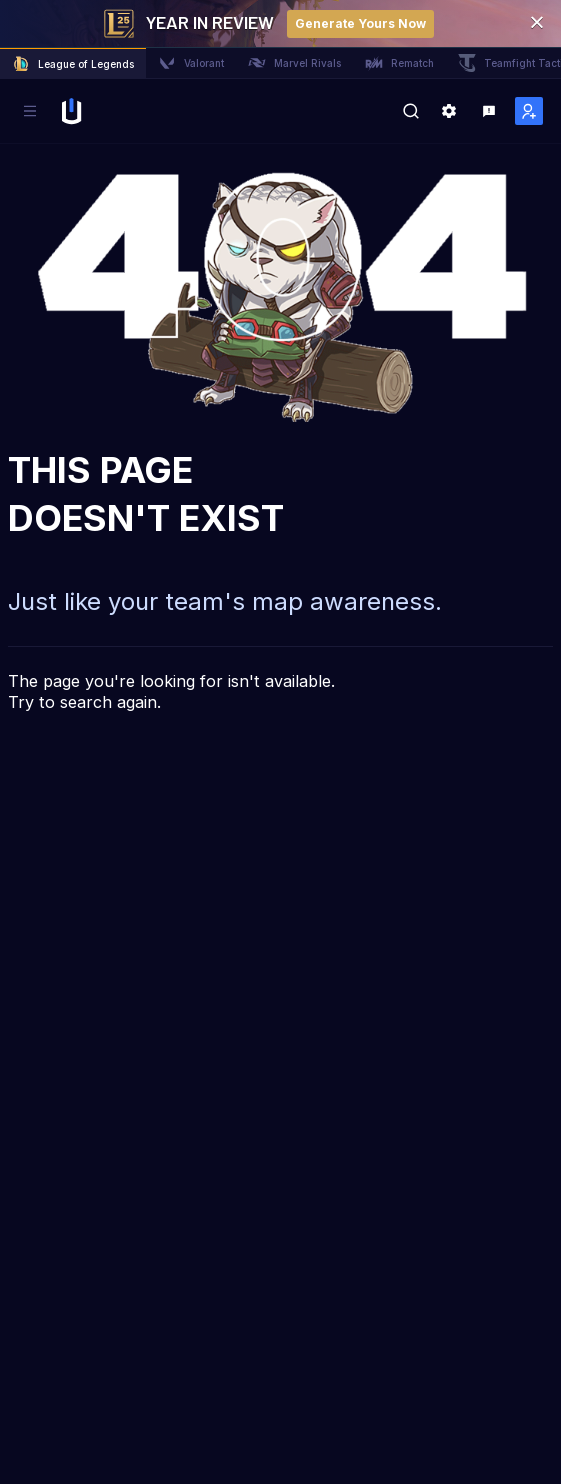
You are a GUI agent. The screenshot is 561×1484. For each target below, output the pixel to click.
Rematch (399, 63)
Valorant (191, 63)
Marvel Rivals (294, 63)
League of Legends (73, 64)
